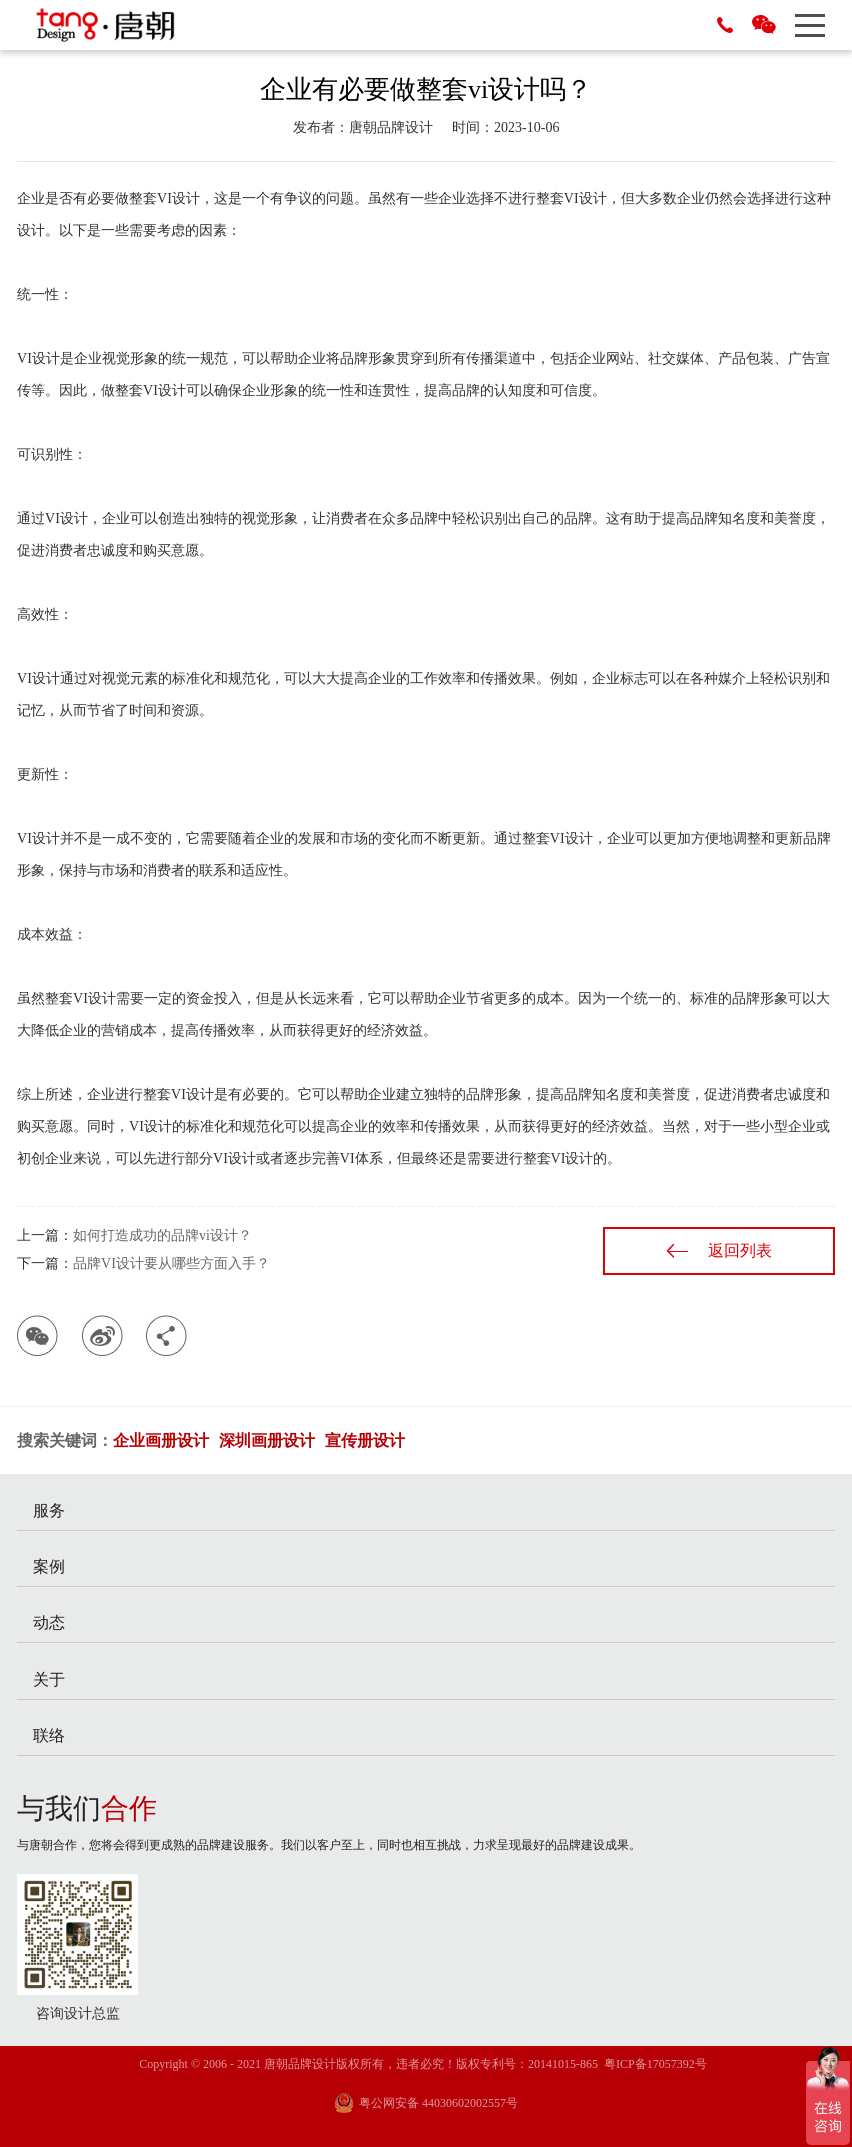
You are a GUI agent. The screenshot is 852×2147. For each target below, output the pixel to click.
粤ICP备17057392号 (655, 2064)
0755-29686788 (725, 25)
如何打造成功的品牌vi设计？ (162, 1235)
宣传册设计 (365, 1440)
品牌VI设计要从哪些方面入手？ (171, 1263)
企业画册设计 (161, 1440)
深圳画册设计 (267, 1440)
